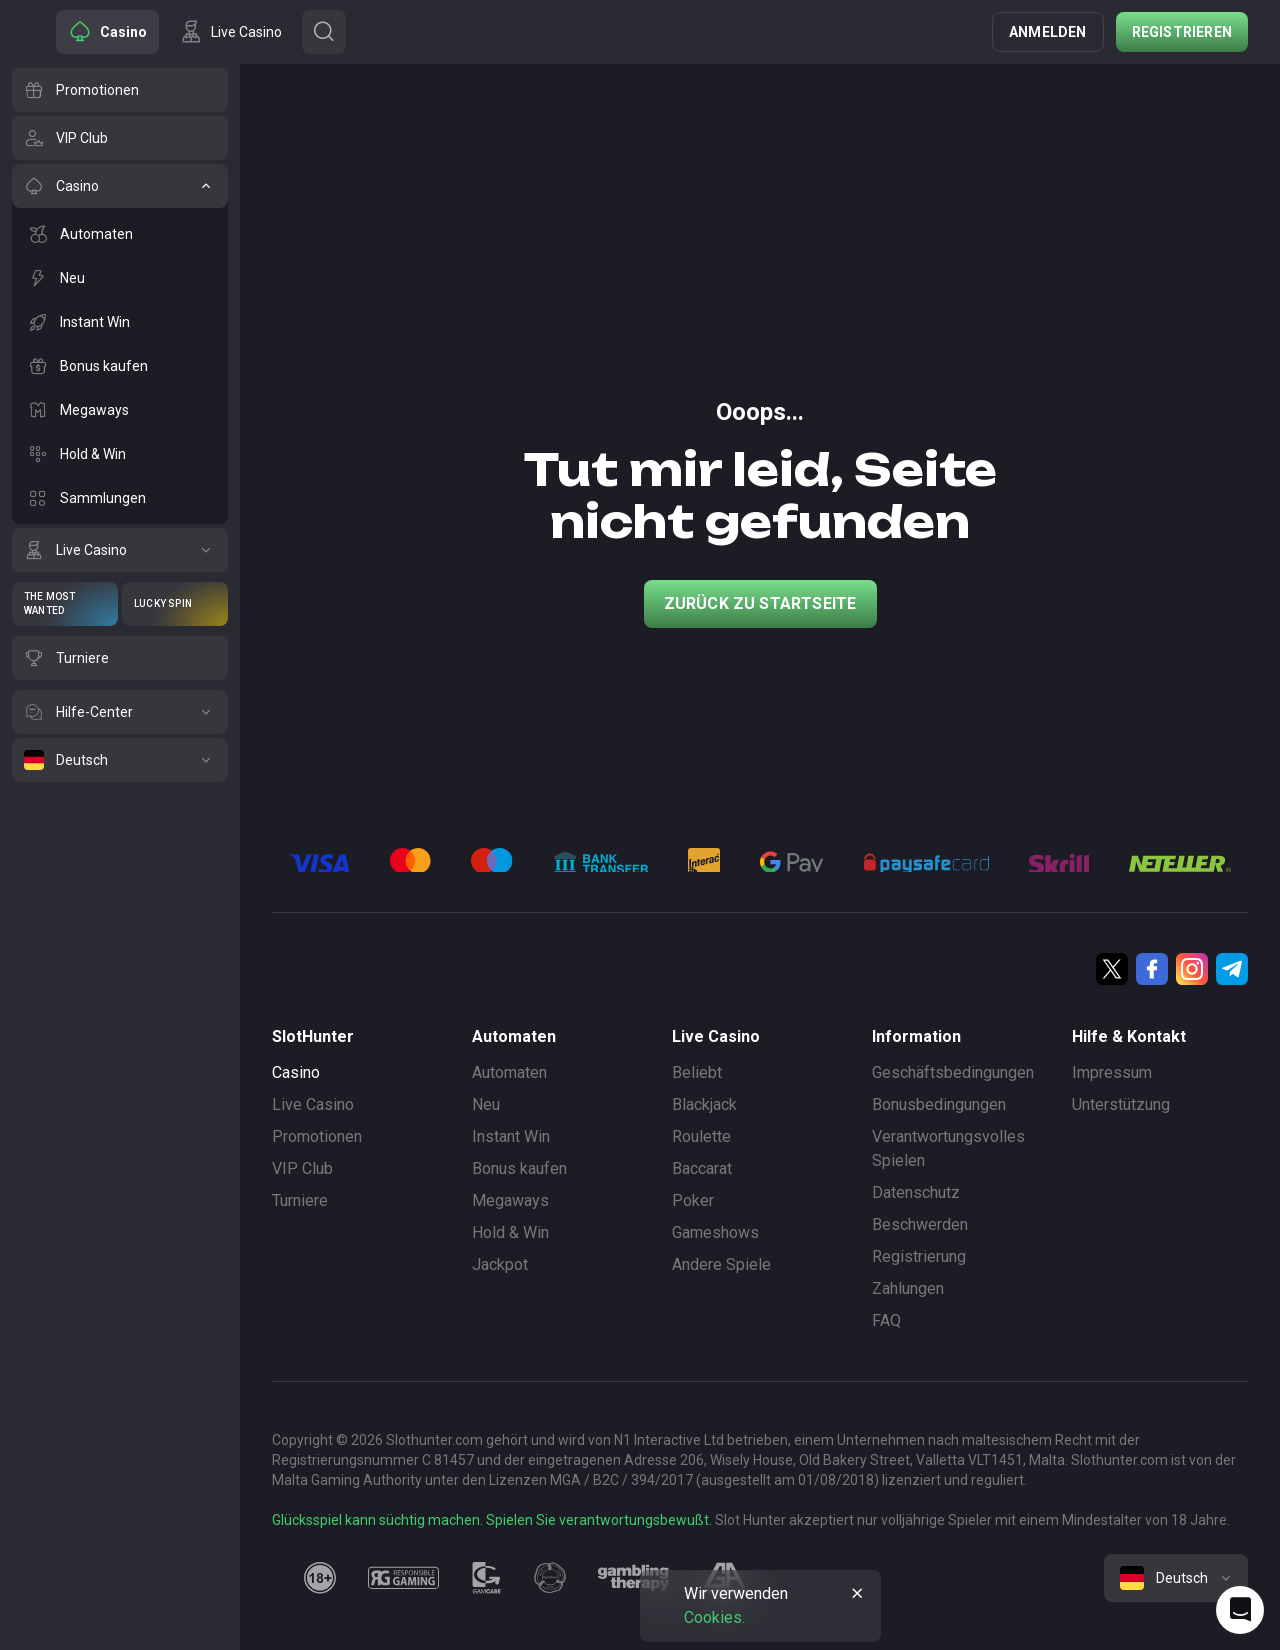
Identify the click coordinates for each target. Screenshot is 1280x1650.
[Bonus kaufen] (120, 366)
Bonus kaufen (519, 1168)
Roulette (701, 1136)
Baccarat (702, 1168)
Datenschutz (916, 1192)
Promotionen (317, 1136)
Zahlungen (908, 1288)
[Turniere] (120, 658)
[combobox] (1176, 1578)
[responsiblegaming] (403, 1578)
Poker (693, 1200)
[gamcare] (487, 1578)
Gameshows (715, 1232)
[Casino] (120, 186)
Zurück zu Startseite (760, 603)
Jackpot (500, 1264)
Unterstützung (1121, 1104)
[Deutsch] (120, 760)
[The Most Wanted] (65, 604)
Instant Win (511, 1136)
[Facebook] (1152, 969)
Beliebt (697, 1072)
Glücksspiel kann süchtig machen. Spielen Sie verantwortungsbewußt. (492, 1520)
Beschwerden (920, 1224)
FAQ (886, 1320)
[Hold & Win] (120, 454)
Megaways (510, 1200)
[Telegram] (1232, 969)
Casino (296, 1072)
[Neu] (120, 278)
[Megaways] (120, 410)
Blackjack (704, 1104)
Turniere (300, 1200)
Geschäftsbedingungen (953, 1072)
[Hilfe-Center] (120, 712)
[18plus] (320, 1578)
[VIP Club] (120, 138)
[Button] (324, 32)
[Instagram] (1192, 969)
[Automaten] (120, 234)
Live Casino (313, 1104)
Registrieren (1182, 32)
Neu (486, 1104)
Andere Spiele (721, 1264)
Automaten (509, 1072)
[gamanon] (550, 1578)
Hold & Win (510, 1232)
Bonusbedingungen (939, 1104)
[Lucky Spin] (175, 604)
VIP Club (302, 1168)
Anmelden (1048, 32)
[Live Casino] (120, 550)
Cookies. (714, 1617)
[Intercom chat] (1240, 1610)
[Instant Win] (120, 322)
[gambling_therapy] (633, 1578)
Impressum (1112, 1072)
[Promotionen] (120, 90)
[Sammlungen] (120, 498)
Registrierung (919, 1256)
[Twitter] (1112, 969)
